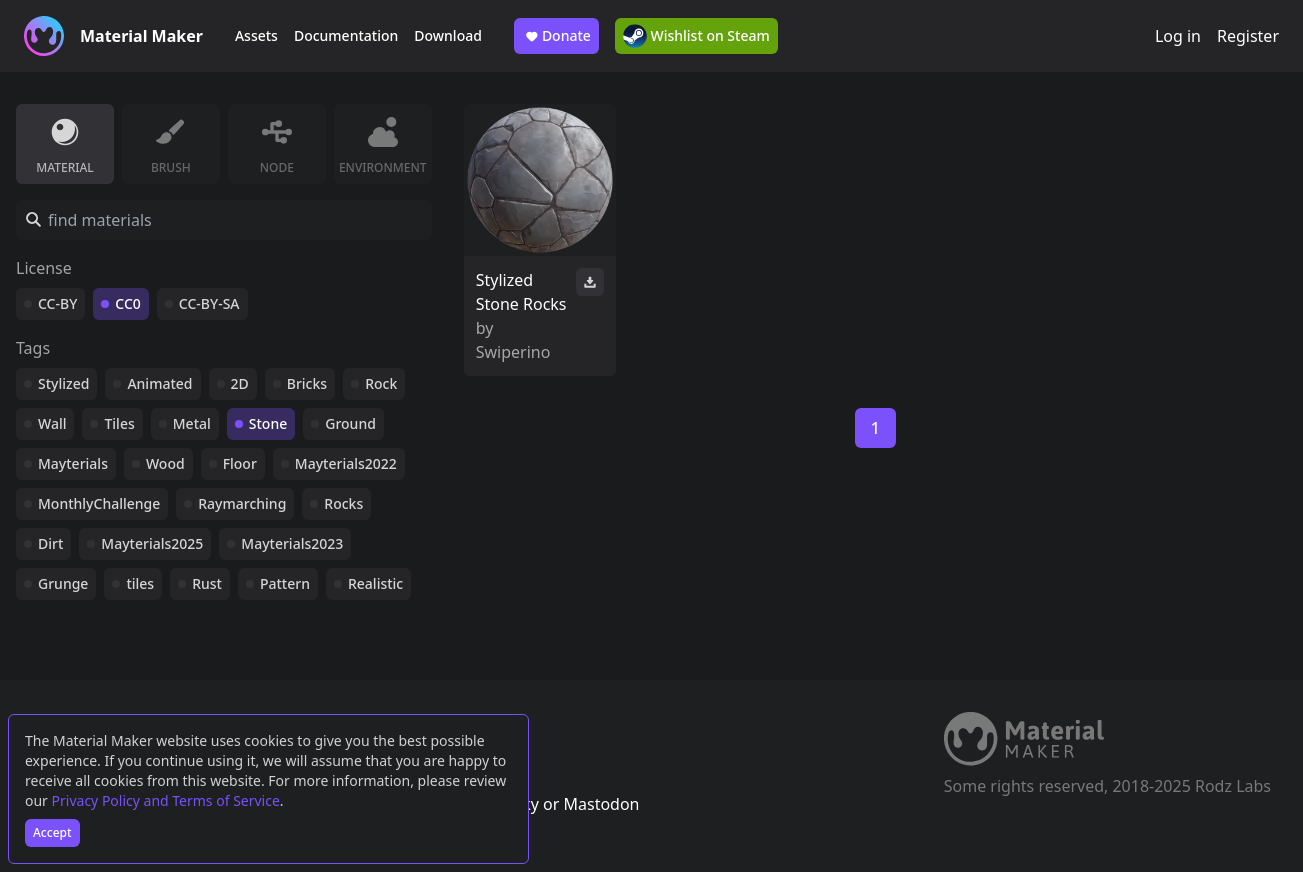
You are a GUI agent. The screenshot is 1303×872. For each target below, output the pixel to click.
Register (1248, 36)
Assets (256, 35)
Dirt (50, 543)
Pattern (285, 583)
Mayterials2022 (346, 463)
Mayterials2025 (152, 543)
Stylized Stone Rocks (521, 292)
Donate (556, 36)
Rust (207, 583)
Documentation (346, 35)
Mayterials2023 (292, 543)
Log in (1178, 36)
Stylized (63, 383)
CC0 (128, 303)
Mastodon (601, 804)
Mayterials (73, 463)
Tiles (119, 423)
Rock (381, 383)
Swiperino (513, 352)
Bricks (307, 383)
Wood (165, 463)
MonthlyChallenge (99, 503)
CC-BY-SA (209, 303)
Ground (350, 423)
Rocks (343, 503)
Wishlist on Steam (696, 36)
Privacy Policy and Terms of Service (166, 800)
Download (448, 35)
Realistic (375, 583)
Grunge (63, 583)
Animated (159, 383)
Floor (240, 463)
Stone (268, 423)
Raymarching (242, 503)
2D (240, 383)
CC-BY (57, 303)
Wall (52, 423)
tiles (140, 583)
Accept (52, 832)
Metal (192, 423)
